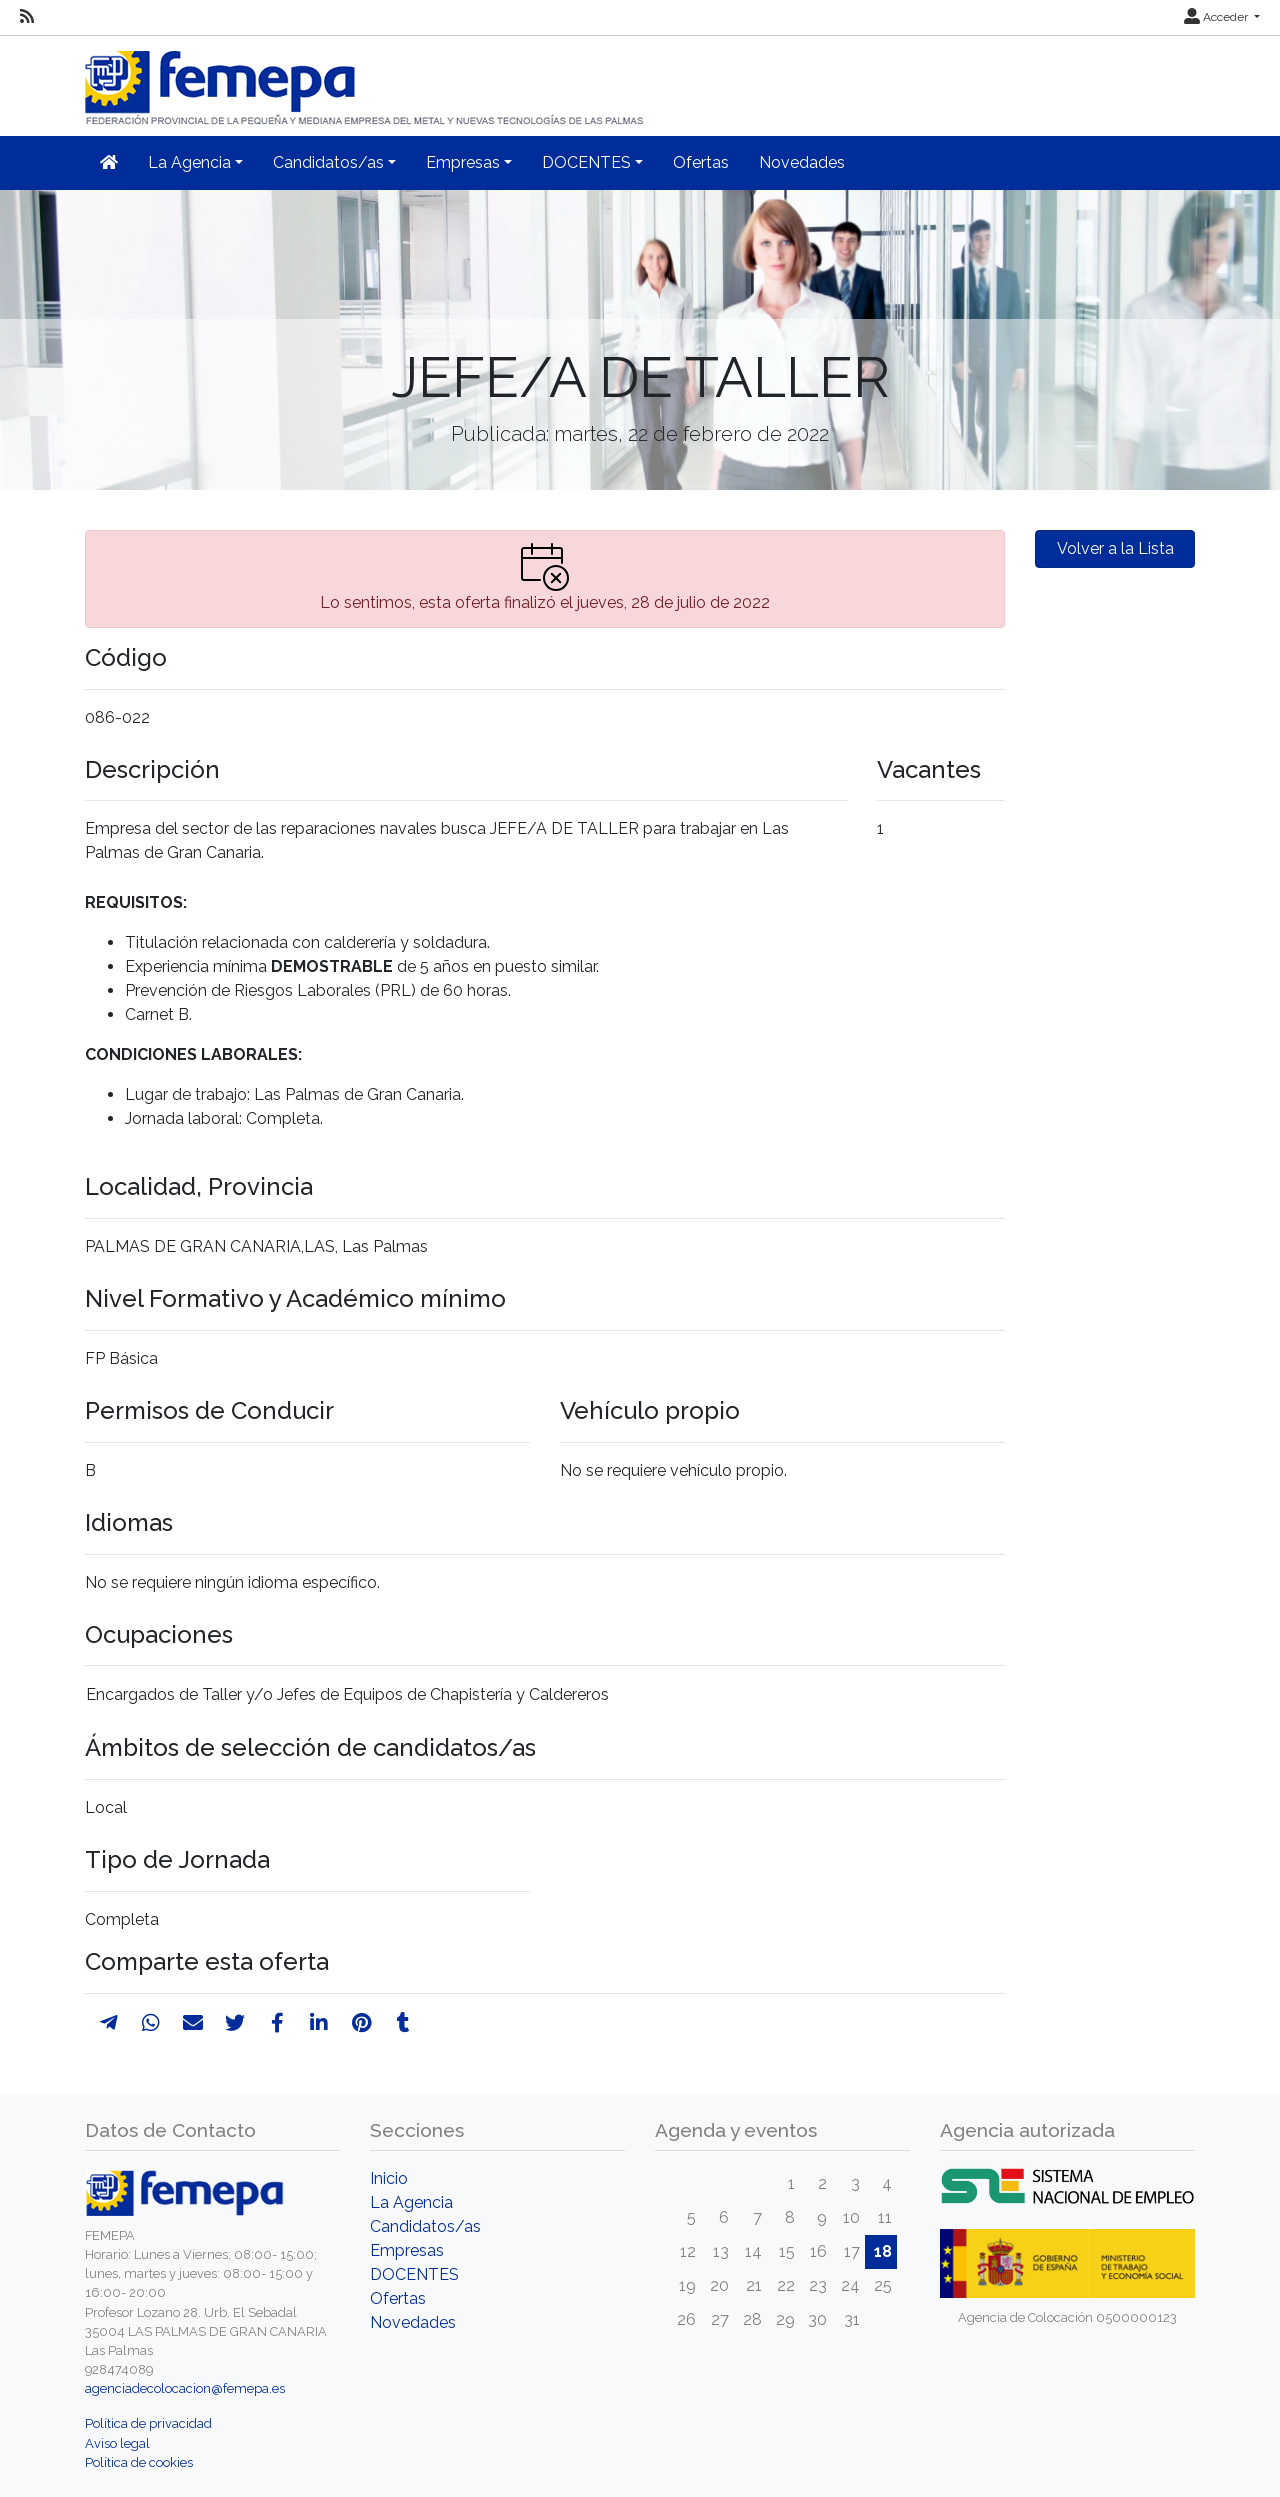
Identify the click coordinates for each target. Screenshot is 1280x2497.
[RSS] (27, 17)
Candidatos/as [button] (328, 162)
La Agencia (411, 2202)
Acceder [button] (1217, 17)
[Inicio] (366, 79)
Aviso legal (117, 2443)
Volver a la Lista (1115, 548)
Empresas (407, 2250)
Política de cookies (139, 2462)
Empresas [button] (463, 162)
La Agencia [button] (189, 162)
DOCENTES (414, 2274)
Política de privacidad (148, 2423)
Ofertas (701, 162)
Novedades (802, 162)
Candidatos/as (425, 2226)
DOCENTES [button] (586, 162)
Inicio (389, 2178)
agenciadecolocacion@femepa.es (185, 2388)
